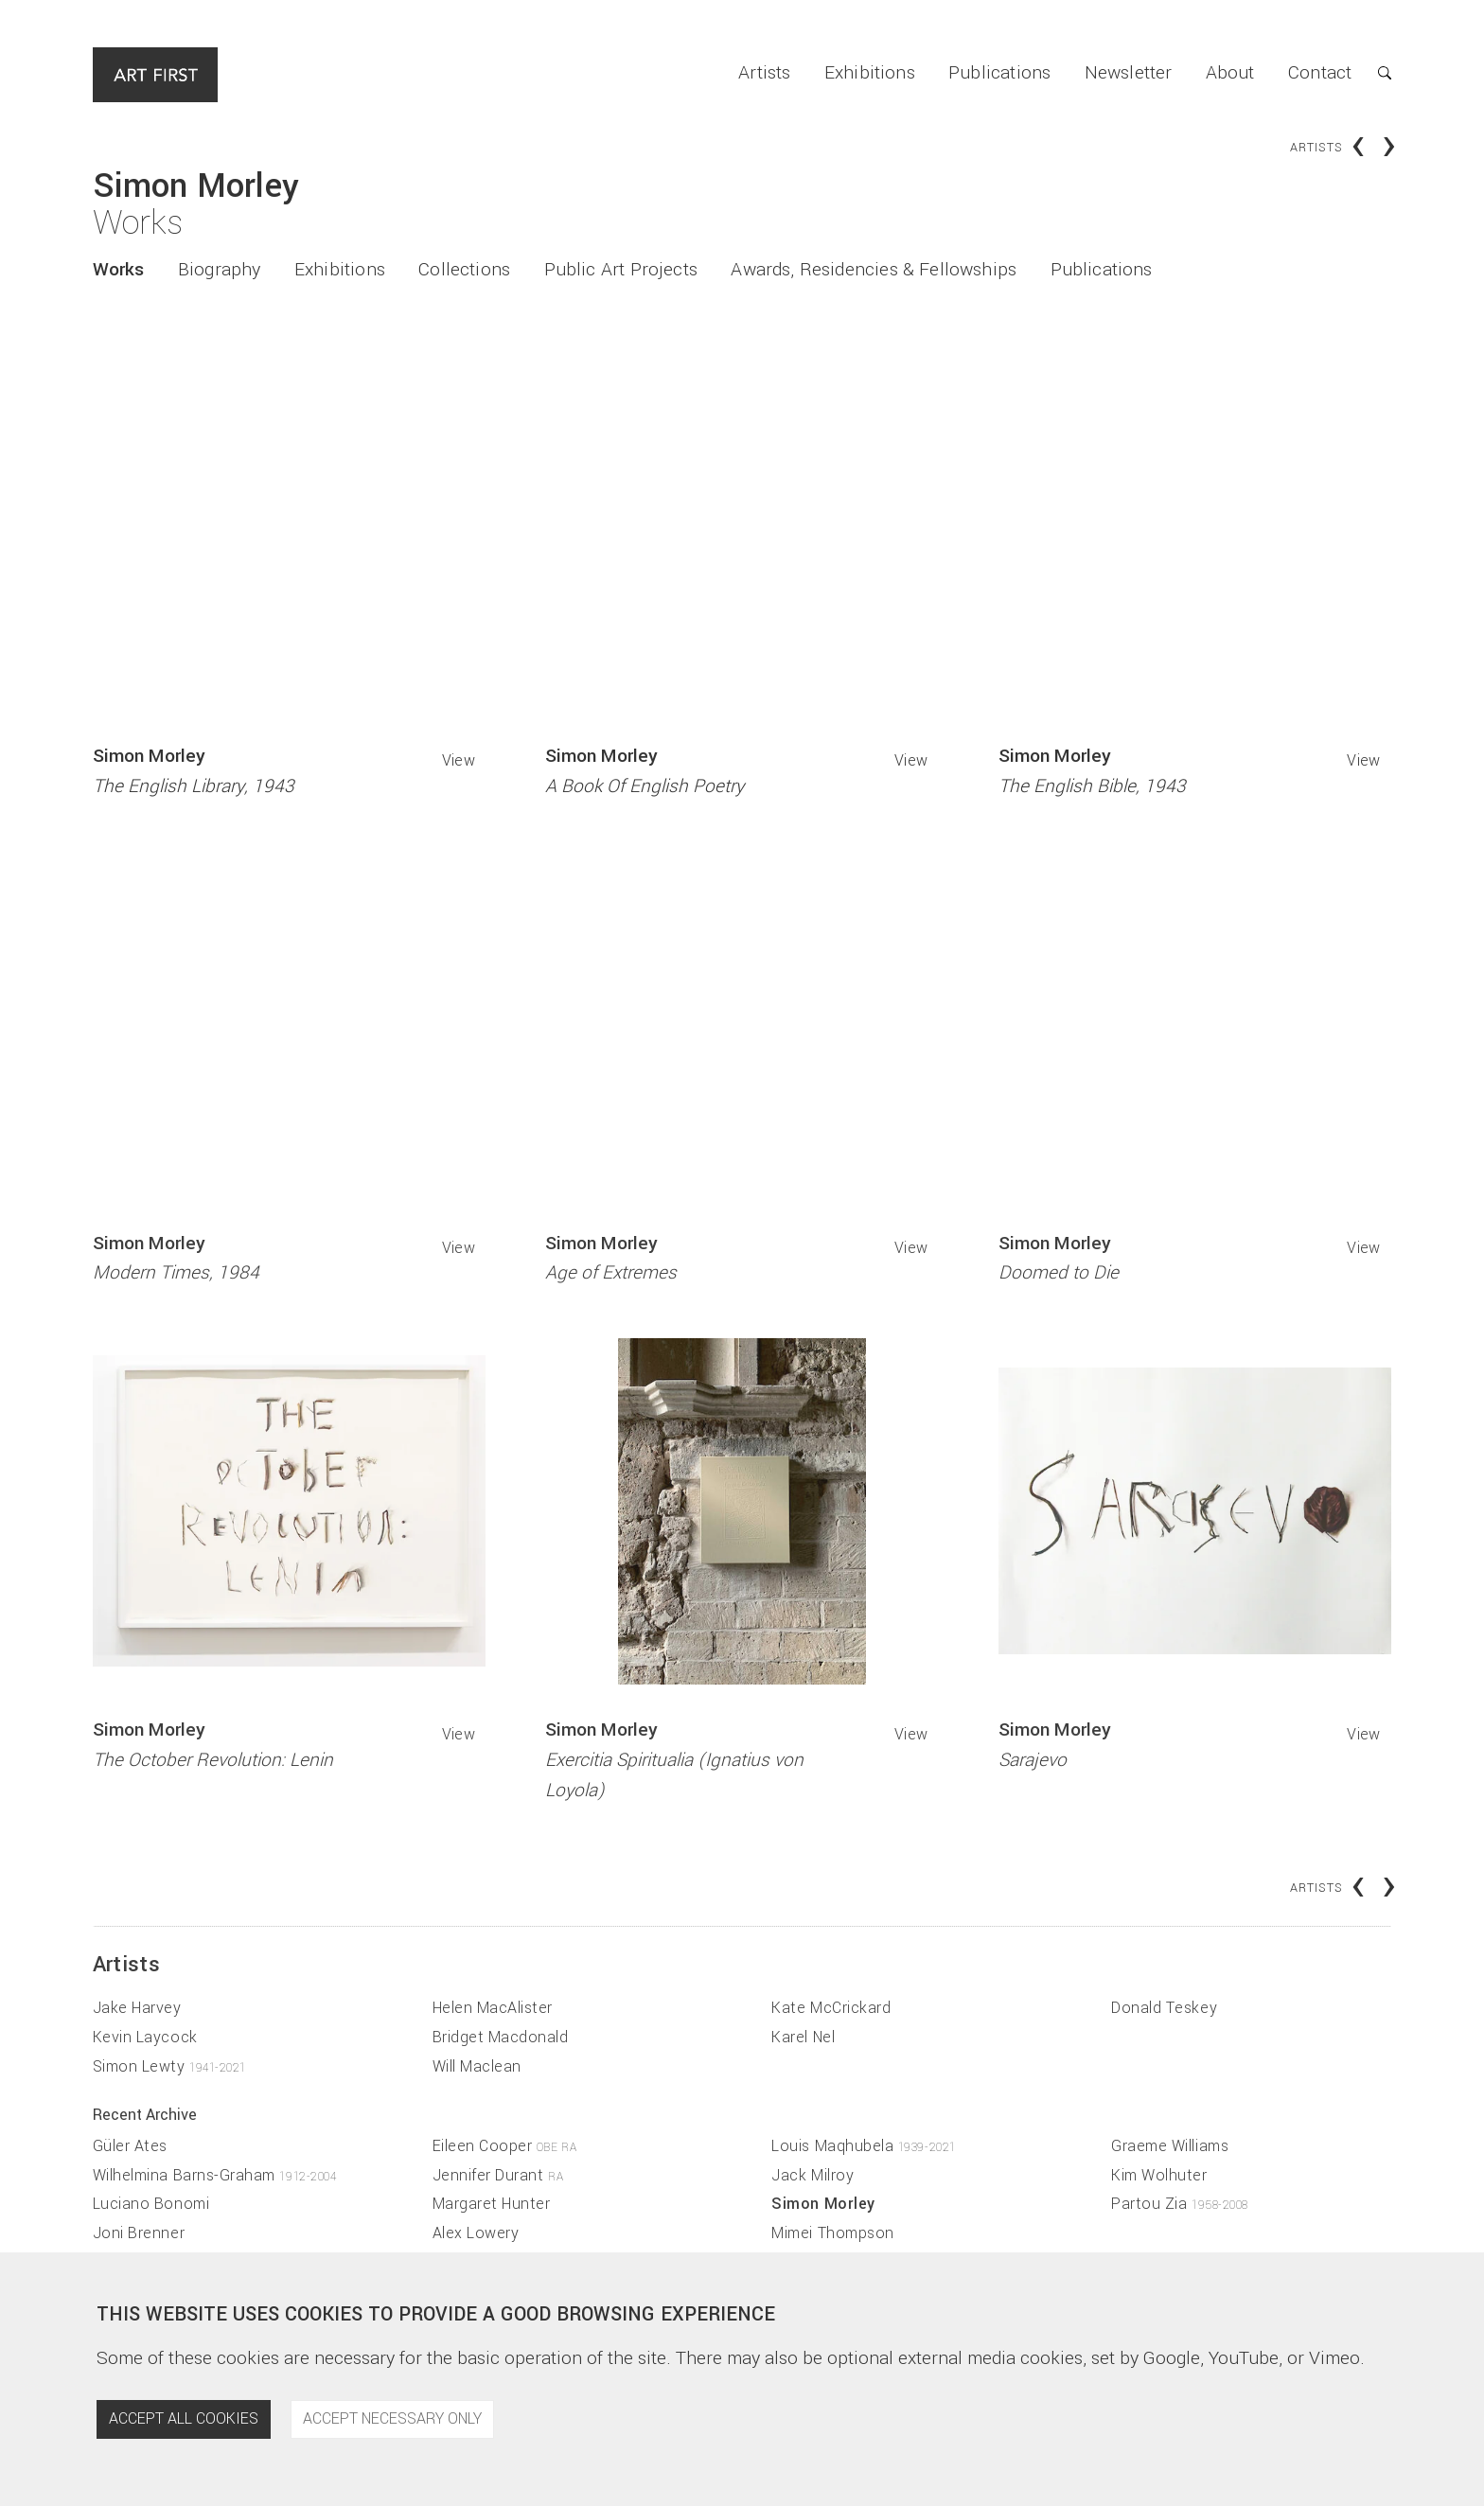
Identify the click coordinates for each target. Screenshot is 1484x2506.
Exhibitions (869, 73)
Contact (1320, 73)
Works (119, 269)
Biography (219, 269)
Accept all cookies (183, 2418)
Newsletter (1129, 73)
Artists (764, 73)
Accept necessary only (392, 2418)
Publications (999, 73)
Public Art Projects (621, 269)
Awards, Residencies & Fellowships (873, 269)
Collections (464, 269)
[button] (1371, 74)
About (1230, 73)
